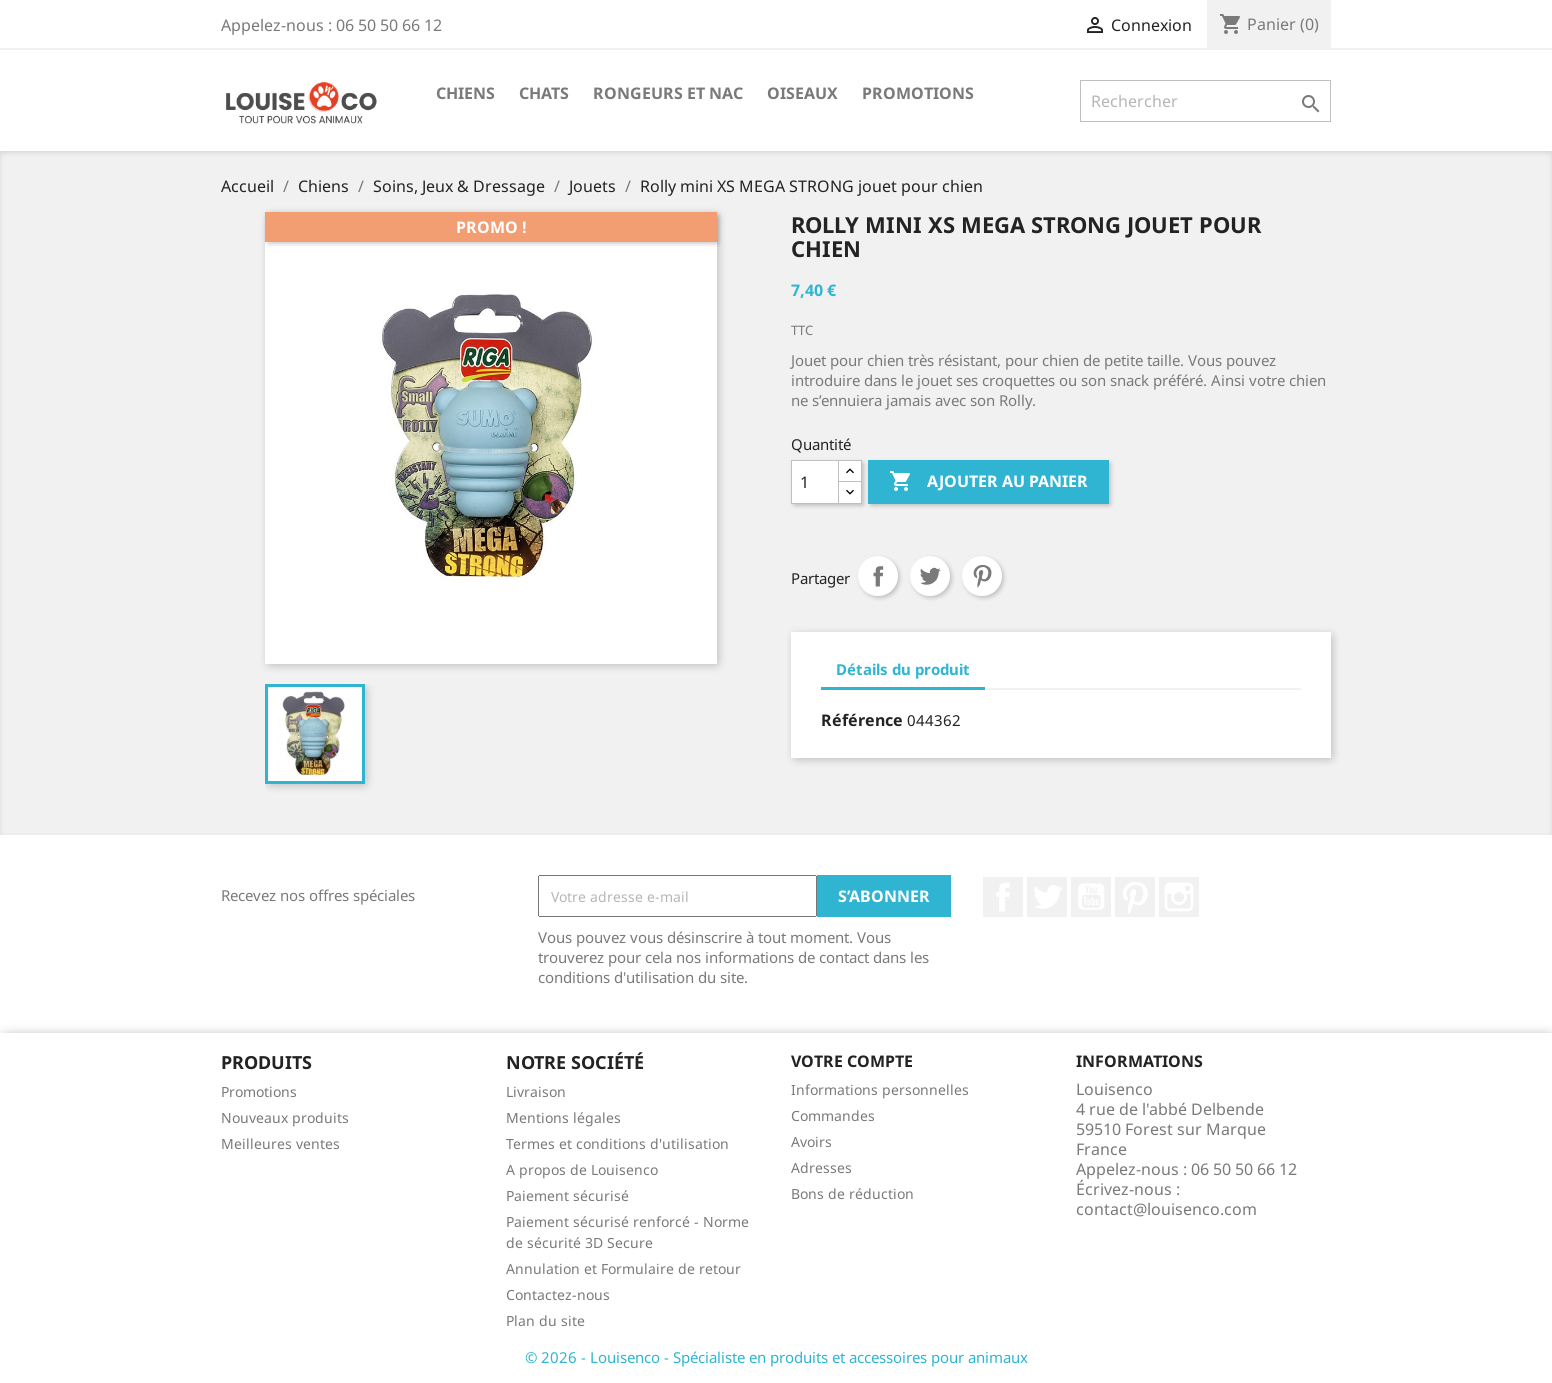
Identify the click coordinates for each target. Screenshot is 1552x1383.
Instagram (1179, 897)
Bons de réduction (852, 1193)
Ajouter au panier (988, 482)
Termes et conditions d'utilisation (617, 1143)
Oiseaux (802, 93)
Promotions (918, 93)
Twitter (1047, 897)
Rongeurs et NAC (668, 93)
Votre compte (852, 1061)
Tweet (930, 576)
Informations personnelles (880, 1089)
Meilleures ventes (280, 1143)
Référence (862, 720)
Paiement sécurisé (567, 1195)
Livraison (536, 1091)
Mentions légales (563, 1117)
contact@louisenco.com (1166, 1209)
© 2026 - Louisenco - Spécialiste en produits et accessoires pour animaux (776, 1357)
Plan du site (545, 1320)
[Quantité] (815, 482)
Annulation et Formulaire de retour (623, 1268)
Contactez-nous (558, 1294)
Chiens (465, 93)
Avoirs (811, 1141)
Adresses (821, 1167)
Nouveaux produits (285, 1117)
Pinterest (982, 576)
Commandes (833, 1115)
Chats (544, 93)
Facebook (1003, 897)
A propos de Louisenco (582, 1169)
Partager (878, 576)
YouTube (1091, 897)
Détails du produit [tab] (903, 669)
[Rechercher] (1205, 101)
